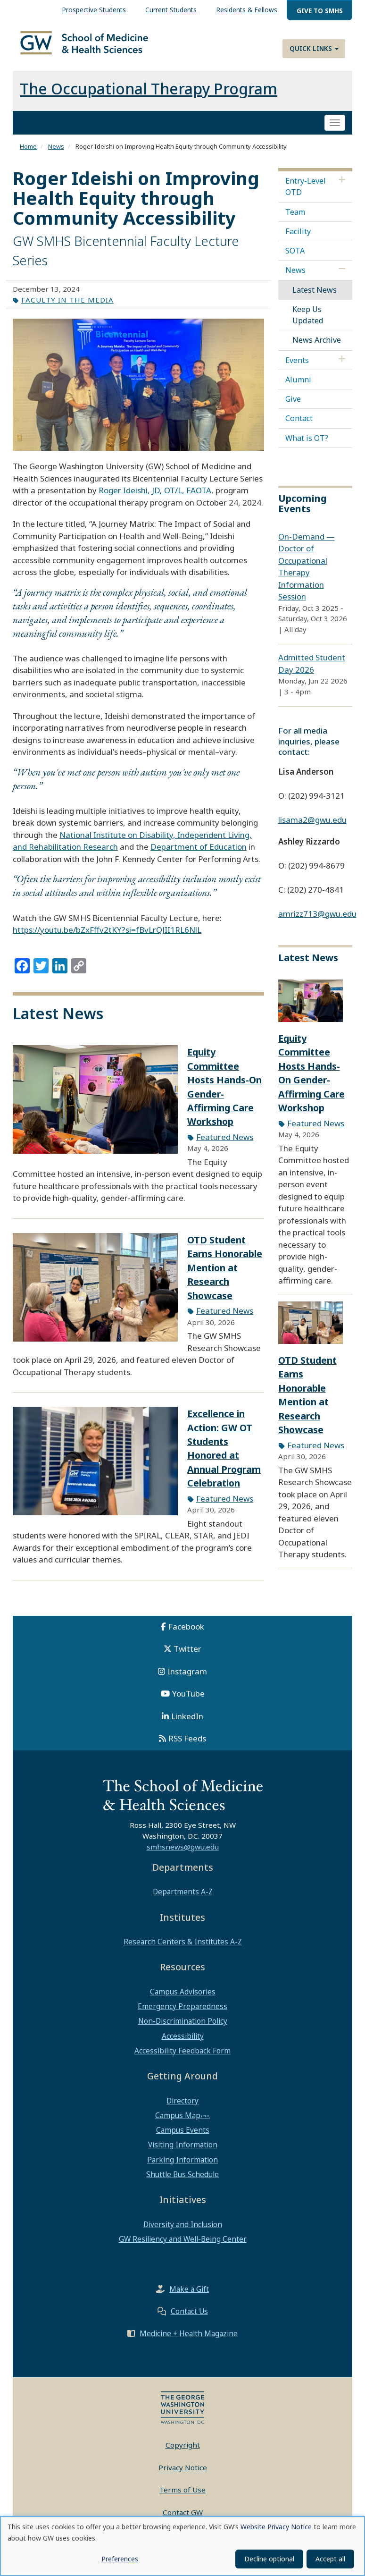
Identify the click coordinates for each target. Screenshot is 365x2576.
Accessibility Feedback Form (182, 2059)
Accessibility (183, 2044)
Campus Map (177, 2123)
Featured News (224, 1145)
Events (297, 368)
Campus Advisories (183, 2000)
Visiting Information (182, 2153)
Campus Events (182, 2138)
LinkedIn (187, 1724)
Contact (299, 427)
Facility (298, 240)
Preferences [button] (119, 2558)
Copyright (183, 2453)
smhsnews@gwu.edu (183, 1855)
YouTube (188, 1702)
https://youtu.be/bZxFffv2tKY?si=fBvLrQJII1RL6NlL (107, 938)
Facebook (186, 1635)
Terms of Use (182, 2498)
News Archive (316, 348)
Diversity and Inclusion (182, 2233)
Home (28, 155)
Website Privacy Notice (276, 2526)
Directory (182, 2109)
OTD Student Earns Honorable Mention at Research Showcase (224, 1276)
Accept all (330, 2558)
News (56, 155)
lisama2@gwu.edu (312, 828)
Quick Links (314, 48)
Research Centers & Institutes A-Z (183, 1950)
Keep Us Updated (308, 323)
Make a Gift (189, 2297)
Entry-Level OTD (305, 195)
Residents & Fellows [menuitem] (246, 9)
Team (295, 220)
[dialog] (182, 2546)
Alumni (298, 388)
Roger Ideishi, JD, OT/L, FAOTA (155, 498)
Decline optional (269, 2558)
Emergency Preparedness (182, 2014)
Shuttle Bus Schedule (182, 2182)
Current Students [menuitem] (171, 9)
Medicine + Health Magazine (189, 2342)
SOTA (295, 259)
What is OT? (306, 446)
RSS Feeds (187, 1746)
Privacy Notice (182, 2476)
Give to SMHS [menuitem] (320, 10)
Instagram (187, 1679)
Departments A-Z (183, 1900)
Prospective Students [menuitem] (94, 9)
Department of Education (198, 855)
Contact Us (189, 2319)
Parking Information (182, 2168)
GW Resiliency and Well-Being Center (183, 2247)
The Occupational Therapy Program (148, 97)
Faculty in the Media (67, 308)
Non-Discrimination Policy (182, 2029)
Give (293, 407)
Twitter (187, 1657)
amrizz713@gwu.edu (317, 922)
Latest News (314, 298)
